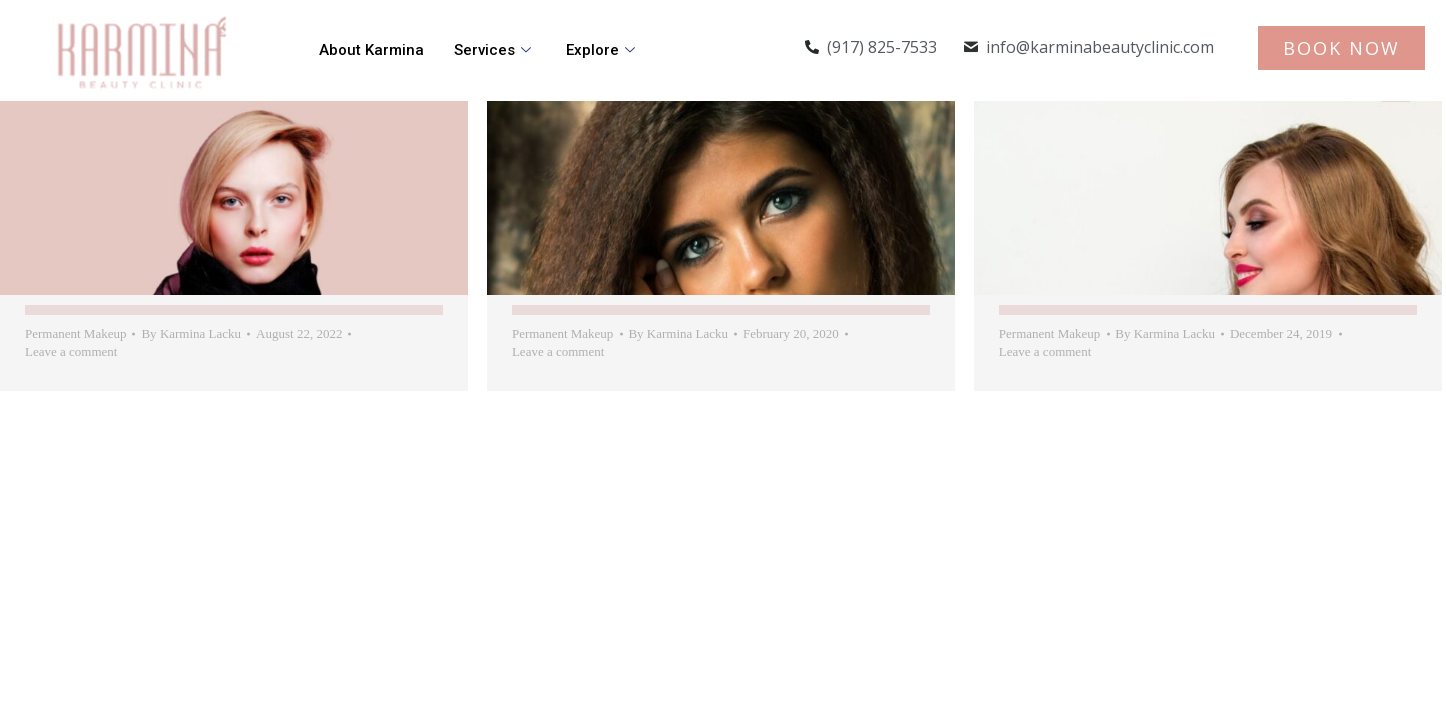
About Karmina (371, 50)
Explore (603, 50)
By (191, 333)
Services (495, 50)
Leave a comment (71, 351)
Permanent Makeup (75, 333)
